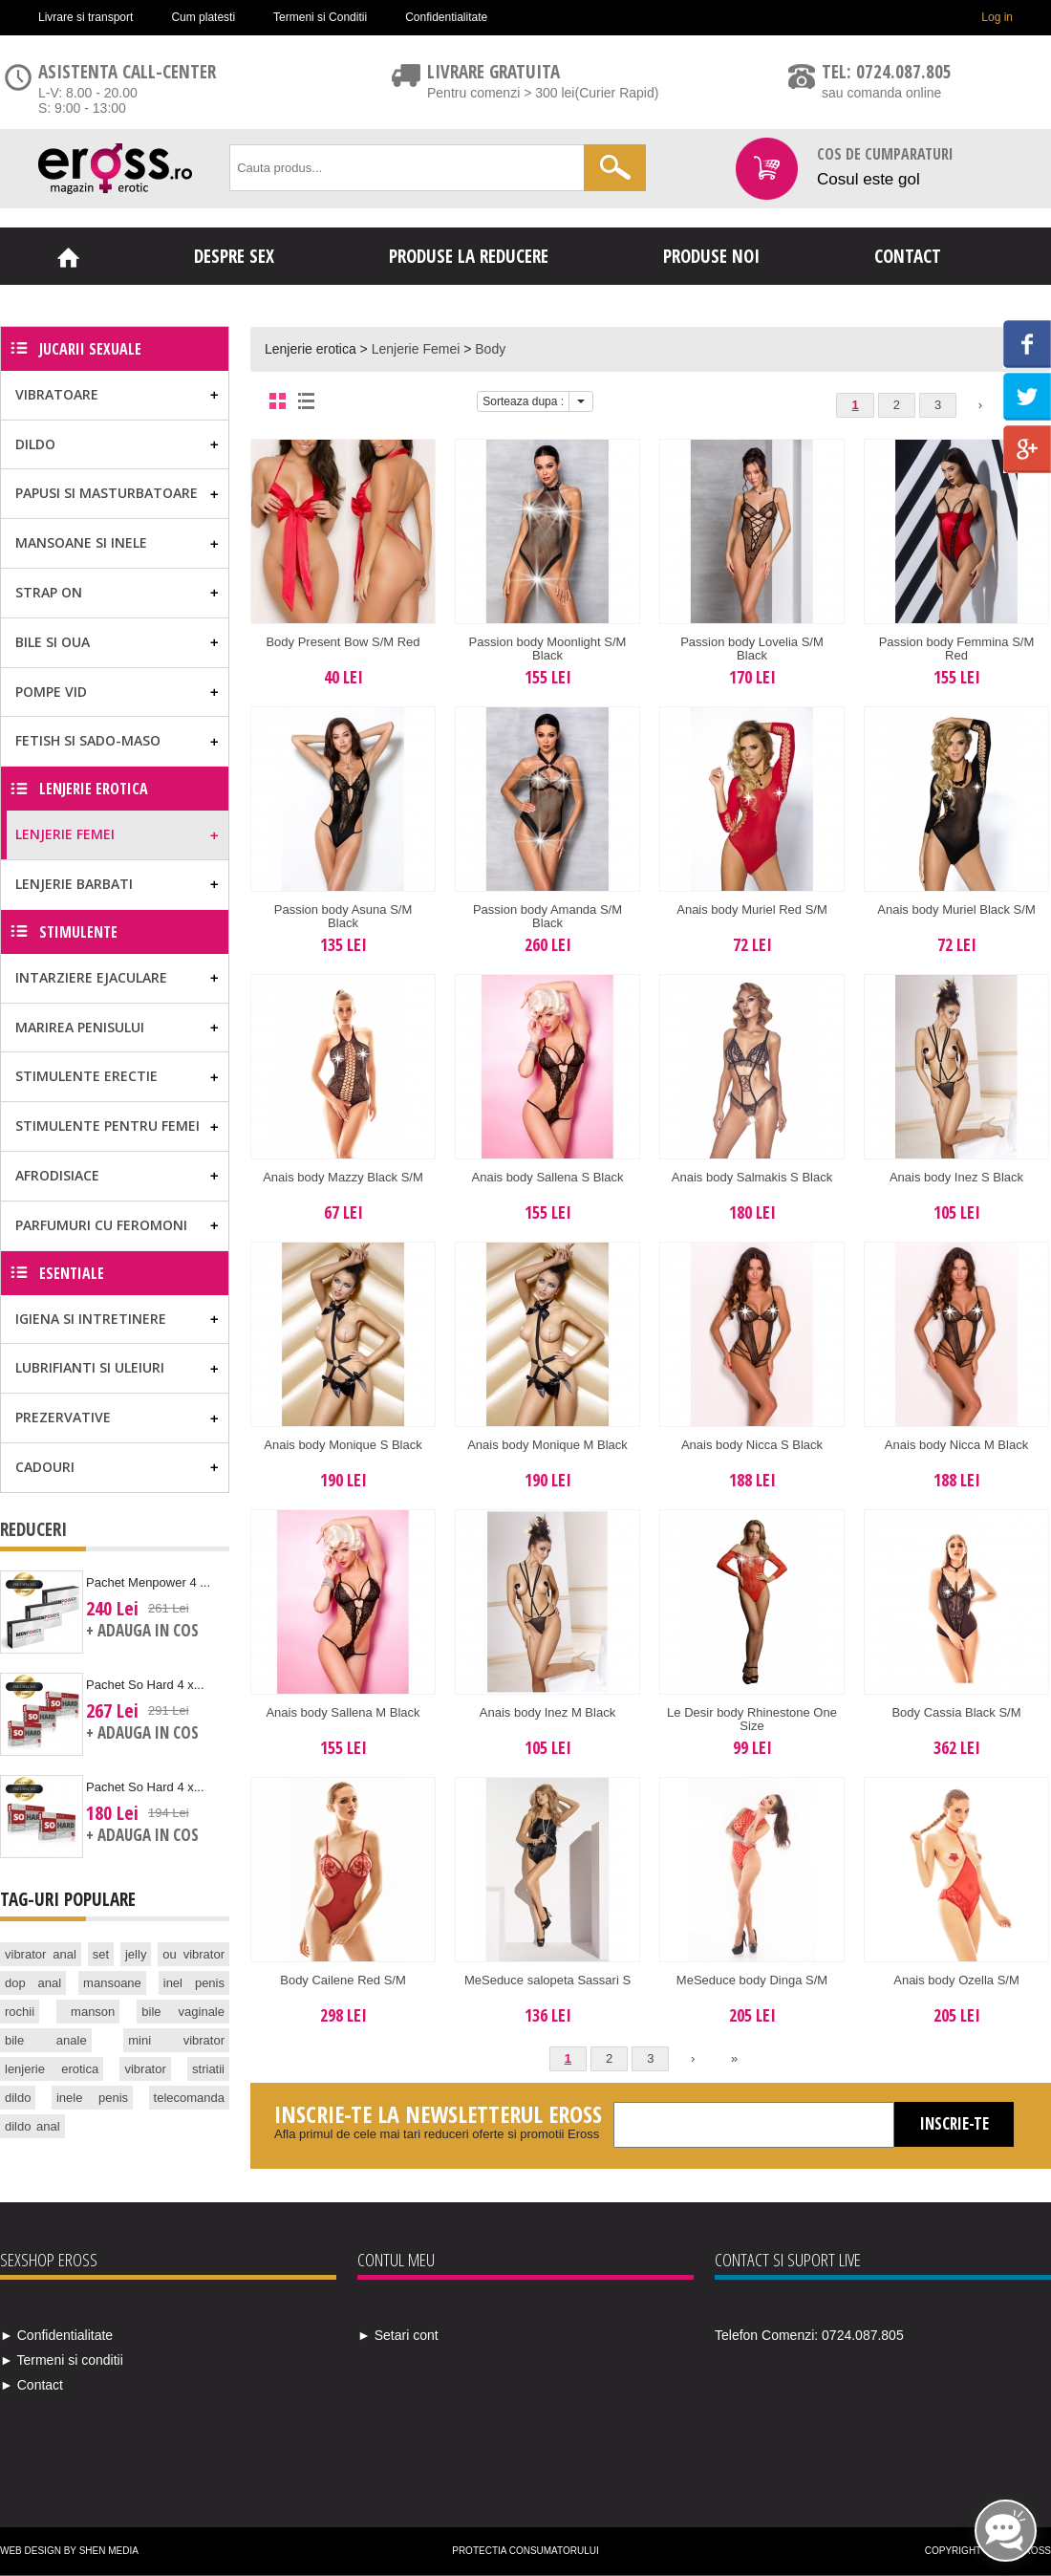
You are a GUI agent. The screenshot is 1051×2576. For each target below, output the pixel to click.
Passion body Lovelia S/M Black (752, 648)
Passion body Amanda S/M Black (547, 916)
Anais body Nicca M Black (956, 1445)
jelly (135, 1954)
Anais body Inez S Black (956, 1177)
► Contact (31, 2384)
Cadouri (45, 1467)
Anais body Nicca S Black (752, 1445)
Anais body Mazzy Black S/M (343, 1177)
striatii (208, 2069)
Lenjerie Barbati (74, 884)
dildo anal (32, 2126)
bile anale (46, 2040)
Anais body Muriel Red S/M (751, 909)
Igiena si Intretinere (90, 1319)
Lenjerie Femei (416, 349)
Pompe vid (51, 691)
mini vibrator (176, 2040)
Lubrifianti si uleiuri (89, 1367)
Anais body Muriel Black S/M (956, 909)
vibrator (144, 2069)
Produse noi (711, 256)
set (101, 1954)
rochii (19, 2011)
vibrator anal (40, 1954)
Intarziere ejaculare (91, 977)
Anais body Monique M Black (547, 1445)
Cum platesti (203, 17)
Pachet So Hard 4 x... (145, 1685)
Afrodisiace (57, 1175)
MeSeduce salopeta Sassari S (547, 1980)
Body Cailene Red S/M (343, 1980)
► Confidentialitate (56, 2335)
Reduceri (33, 1529)
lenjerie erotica (51, 2069)
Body (490, 349)
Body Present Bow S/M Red (342, 642)
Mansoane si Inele (81, 542)
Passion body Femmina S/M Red (957, 648)
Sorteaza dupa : (523, 401)
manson (93, 2011)
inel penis (194, 1983)
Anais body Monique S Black (342, 1445)
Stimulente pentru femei (107, 1125)
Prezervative (63, 1417)
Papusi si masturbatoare (106, 493)
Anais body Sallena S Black (548, 1177)
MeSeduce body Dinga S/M (751, 1980)
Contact (907, 256)
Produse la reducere (468, 256)
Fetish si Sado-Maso (88, 740)
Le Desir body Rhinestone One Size (752, 1719)
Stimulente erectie (86, 1076)
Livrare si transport (85, 17)
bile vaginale (183, 2011)
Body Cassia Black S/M (955, 1712)
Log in (997, 17)
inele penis (92, 2097)
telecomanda (189, 2097)
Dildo (35, 444)
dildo (18, 2097)
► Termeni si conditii (61, 2360)
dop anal (33, 1983)
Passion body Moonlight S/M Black (548, 648)
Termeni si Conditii (320, 17)
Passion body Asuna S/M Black (343, 916)
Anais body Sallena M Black (342, 1712)
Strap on (48, 592)
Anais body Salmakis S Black (752, 1177)
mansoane (112, 1983)
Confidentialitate (446, 17)
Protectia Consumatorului (525, 2550)
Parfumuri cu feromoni (101, 1225)
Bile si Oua (52, 642)
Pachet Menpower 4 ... (148, 1582)
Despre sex (234, 256)
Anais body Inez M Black (547, 1712)
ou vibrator (193, 1954)
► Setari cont (398, 2335)
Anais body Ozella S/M (956, 1980)
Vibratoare (56, 394)
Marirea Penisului (79, 1027)
